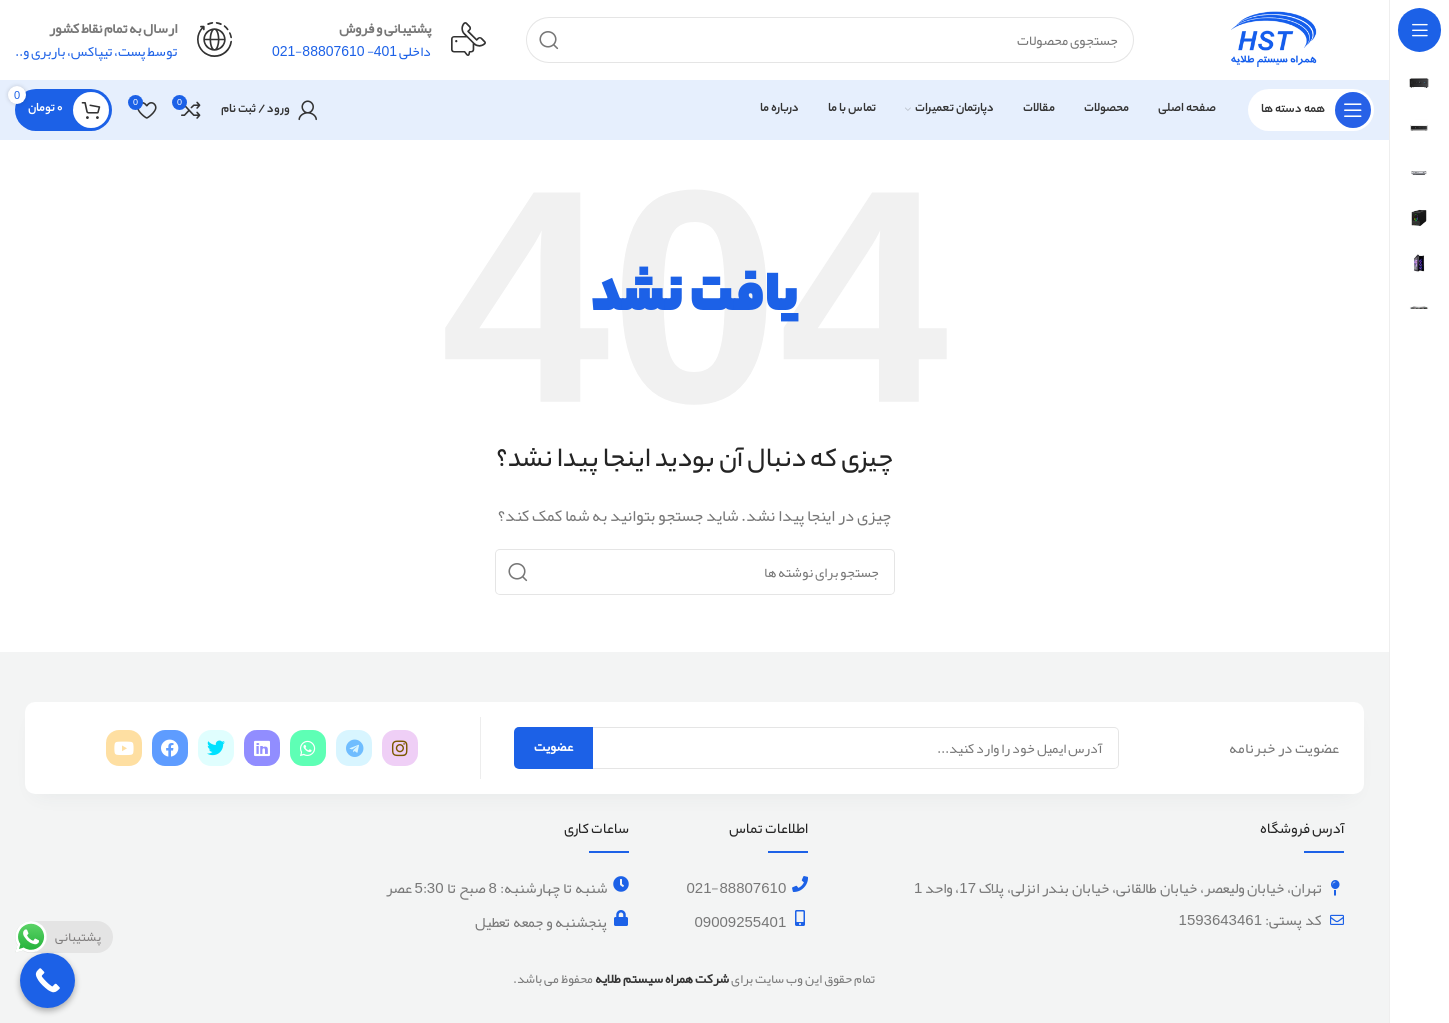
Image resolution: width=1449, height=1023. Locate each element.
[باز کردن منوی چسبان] (1311, 110)
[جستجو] (830, 40)
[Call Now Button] (47, 980)
